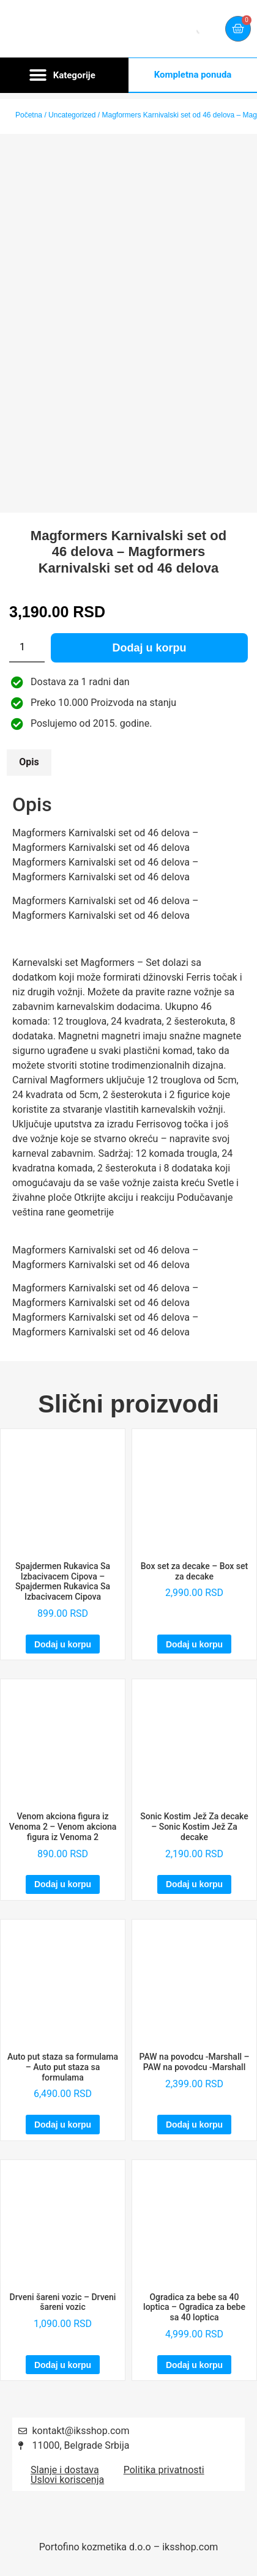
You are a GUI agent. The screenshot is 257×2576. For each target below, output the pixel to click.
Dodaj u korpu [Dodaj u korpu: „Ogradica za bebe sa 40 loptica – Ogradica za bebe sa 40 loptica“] (194, 2365)
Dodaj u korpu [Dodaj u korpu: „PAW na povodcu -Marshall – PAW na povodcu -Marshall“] (194, 2124)
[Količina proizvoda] (27, 648)
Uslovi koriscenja (67, 2479)
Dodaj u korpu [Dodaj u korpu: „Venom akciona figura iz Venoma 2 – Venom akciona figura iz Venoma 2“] (62, 1884)
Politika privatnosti (164, 2470)
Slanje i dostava (65, 2470)
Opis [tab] (29, 762)
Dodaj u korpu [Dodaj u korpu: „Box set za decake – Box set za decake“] (194, 1644)
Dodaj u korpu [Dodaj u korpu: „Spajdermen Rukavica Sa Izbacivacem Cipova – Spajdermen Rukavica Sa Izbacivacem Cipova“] (62, 1644)
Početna (28, 115)
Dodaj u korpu (150, 648)
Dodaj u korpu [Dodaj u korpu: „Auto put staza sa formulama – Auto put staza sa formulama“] (62, 2124)
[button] (64, 75)
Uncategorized (71, 115)
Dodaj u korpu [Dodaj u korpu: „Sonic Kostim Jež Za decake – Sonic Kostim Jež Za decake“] (194, 1884)
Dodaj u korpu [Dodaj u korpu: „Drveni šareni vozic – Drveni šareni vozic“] (62, 2365)
